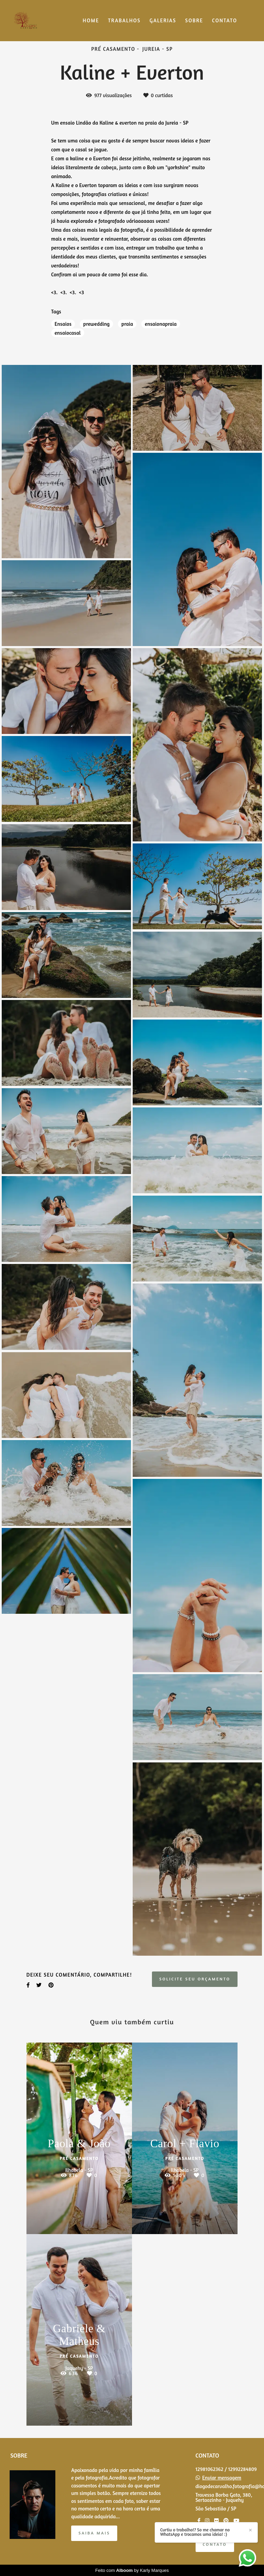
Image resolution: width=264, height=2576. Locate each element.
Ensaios (63, 324)
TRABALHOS (124, 20)
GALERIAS (163, 20)
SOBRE (194, 20)
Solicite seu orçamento (194, 1978)
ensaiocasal (68, 333)
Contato (215, 2544)
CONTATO (224, 20)
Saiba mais (94, 2532)
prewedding (96, 324)
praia (127, 324)
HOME (91, 20)
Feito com (132, 2570)
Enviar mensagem (221, 2477)
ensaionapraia (161, 324)
